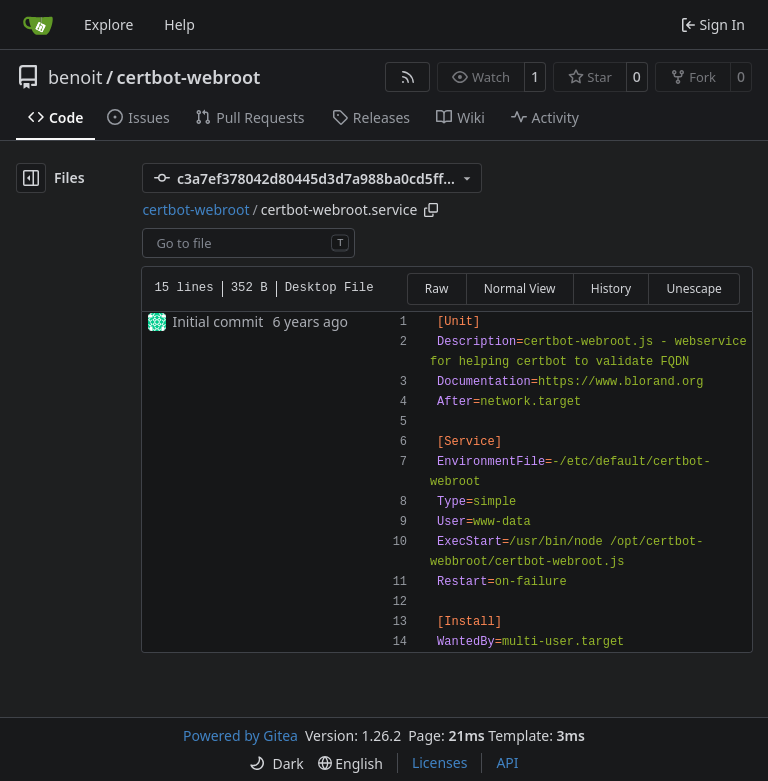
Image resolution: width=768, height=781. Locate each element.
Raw (437, 288)
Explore (108, 24)
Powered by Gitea (240, 735)
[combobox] (248, 243)
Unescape (693, 288)
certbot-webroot (189, 77)
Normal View (520, 288)
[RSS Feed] (408, 77)
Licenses (440, 762)
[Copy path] (431, 210)
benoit (75, 77)
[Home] (38, 25)
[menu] (276, 763)
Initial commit (217, 321)
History (611, 288)
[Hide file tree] (31, 178)
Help (179, 24)
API (507, 762)
